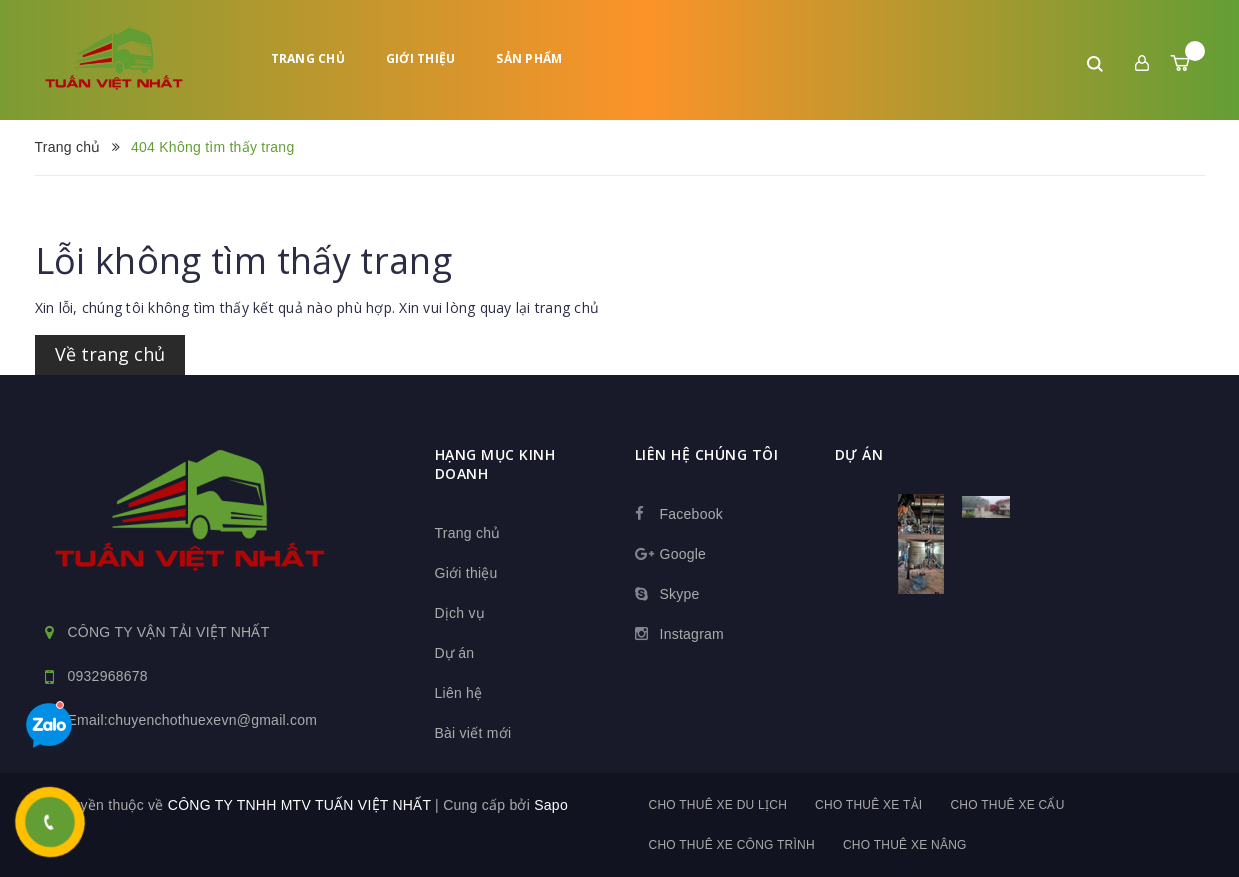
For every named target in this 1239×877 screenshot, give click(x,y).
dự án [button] (859, 454)
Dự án (455, 653)
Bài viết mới (473, 733)
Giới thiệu (421, 58)
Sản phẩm (529, 58)
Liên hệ (459, 693)
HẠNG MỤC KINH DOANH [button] (495, 464)
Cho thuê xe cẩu (1007, 805)
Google (683, 554)
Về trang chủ (110, 354)
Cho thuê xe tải (868, 805)
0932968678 (108, 676)
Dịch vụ (460, 613)
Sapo (551, 805)
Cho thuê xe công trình (732, 845)
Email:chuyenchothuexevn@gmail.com (193, 720)
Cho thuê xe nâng (905, 845)
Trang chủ (308, 58)
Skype (680, 594)
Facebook (691, 514)
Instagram (692, 634)
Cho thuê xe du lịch (718, 805)
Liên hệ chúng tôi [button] (707, 454)
